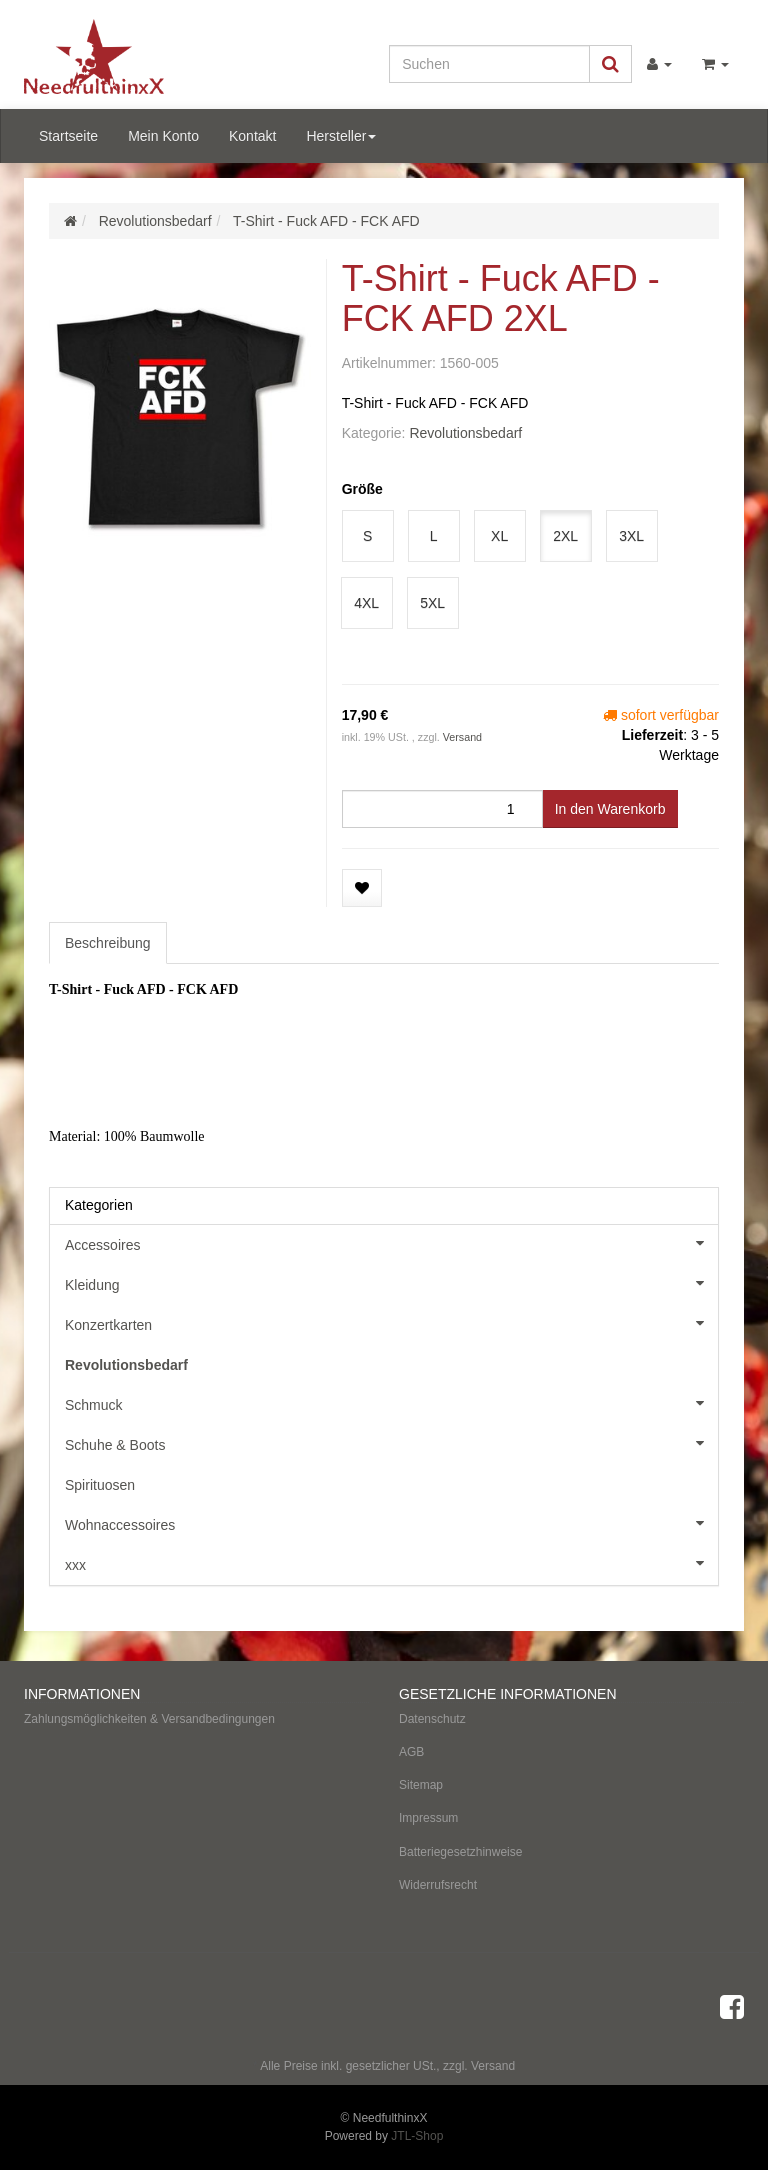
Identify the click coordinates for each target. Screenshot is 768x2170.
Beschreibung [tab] (108, 943)
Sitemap (421, 1785)
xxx (391, 1563)
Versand (462, 737)
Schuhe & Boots (391, 1443)
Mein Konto (163, 136)
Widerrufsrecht (438, 1885)
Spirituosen (100, 1485)
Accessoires (391, 1243)
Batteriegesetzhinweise (460, 1852)
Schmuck (391, 1403)
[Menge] (442, 809)
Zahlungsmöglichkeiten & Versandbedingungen (149, 1719)
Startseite (68, 136)
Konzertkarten (391, 1323)
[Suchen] (489, 64)
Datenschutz (432, 1719)
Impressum (428, 1818)
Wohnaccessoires (391, 1523)
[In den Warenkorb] (610, 809)
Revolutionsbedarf (465, 433)
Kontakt (252, 136)
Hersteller (341, 136)
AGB (411, 1752)
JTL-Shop (417, 2136)
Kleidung (391, 1283)
